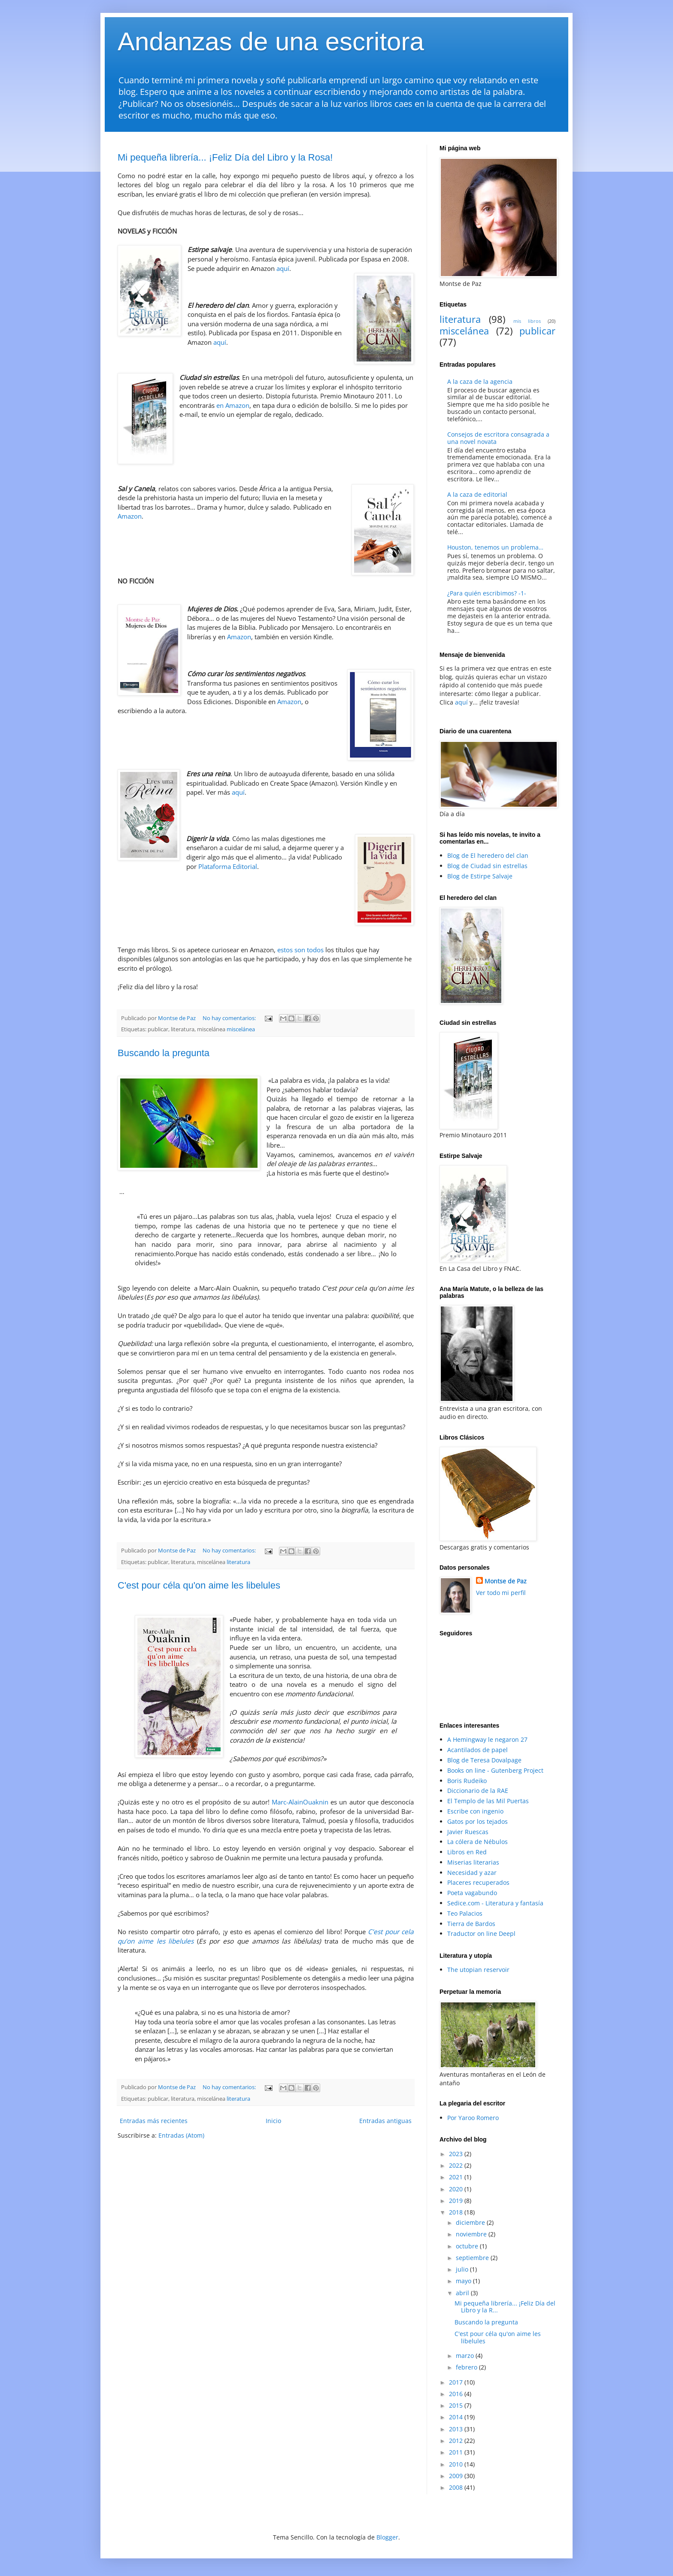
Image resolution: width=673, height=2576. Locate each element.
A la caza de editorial (477, 494)
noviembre (472, 2234)
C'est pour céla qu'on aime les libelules (199, 1585)
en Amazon (232, 405)
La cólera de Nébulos (477, 1842)
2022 (456, 2165)
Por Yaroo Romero (473, 2118)
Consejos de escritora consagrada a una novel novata (498, 438)
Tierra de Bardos (471, 1924)
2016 (456, 2394)
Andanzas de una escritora (271, 41)
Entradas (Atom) (181, 2135)
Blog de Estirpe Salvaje (479, 876)
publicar (537, 330)
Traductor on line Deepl (481, 1933)
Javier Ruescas (467, 1832)
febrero (467, 2367)
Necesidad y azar (472, 1872)
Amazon (130, 516)
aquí (282, 268)
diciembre (471, 2222)
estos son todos (300, 949)
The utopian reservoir (478, 1969)
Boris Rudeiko (467, 1781)
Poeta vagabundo (472, 1893)
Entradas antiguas (385, 2121)
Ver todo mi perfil (501, 1593)
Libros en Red (467, 1852)
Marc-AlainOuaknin (300, 1802)
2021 (456, 2177)
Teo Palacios (464, 1913)
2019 (456, 2200)
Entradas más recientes (154, 2121)
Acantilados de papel (477, 1750)
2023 (456, 2154)
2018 (456, 2212)
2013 (456, 2429)
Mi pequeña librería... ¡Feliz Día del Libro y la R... (505, 2307)
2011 (456, 2452)
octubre (468, 2246)
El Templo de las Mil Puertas (488, 1801)
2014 (456, 2417)
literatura (238, 1562)
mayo (464, 2281)
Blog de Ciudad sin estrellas (487, 866)
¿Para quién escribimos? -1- (486, 593)
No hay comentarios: (230, 1018)
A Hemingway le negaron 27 (487, 1739)
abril (463, 2293)
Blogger (387, 2537)
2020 (456, 2189)
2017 (456, 2382)
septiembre (473, 2258)
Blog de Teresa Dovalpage (484, 1760)
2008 (456, 2487)
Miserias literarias (473, 1862)
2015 (456, 2405)
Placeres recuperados (478, 1882)
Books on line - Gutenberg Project (495, 1770)
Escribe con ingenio (475, 1811)
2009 (456, 2476)
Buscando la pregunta (163, 1053)
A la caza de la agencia (479, 381)
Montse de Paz (506, 1581)
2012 (456, 2440)
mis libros (527, 321)
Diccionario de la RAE (477, 1790)
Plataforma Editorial (227, 866)
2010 (456, 2464)
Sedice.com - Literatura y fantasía (495, 1903)
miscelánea (241, 1029)
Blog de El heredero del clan (487, 855)
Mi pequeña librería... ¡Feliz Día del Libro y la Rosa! (225, 157)
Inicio (273, 2121)
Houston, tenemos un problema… (495, 547)
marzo (466, 2355)
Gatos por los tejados (477, 1821)
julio (463, 2269)
